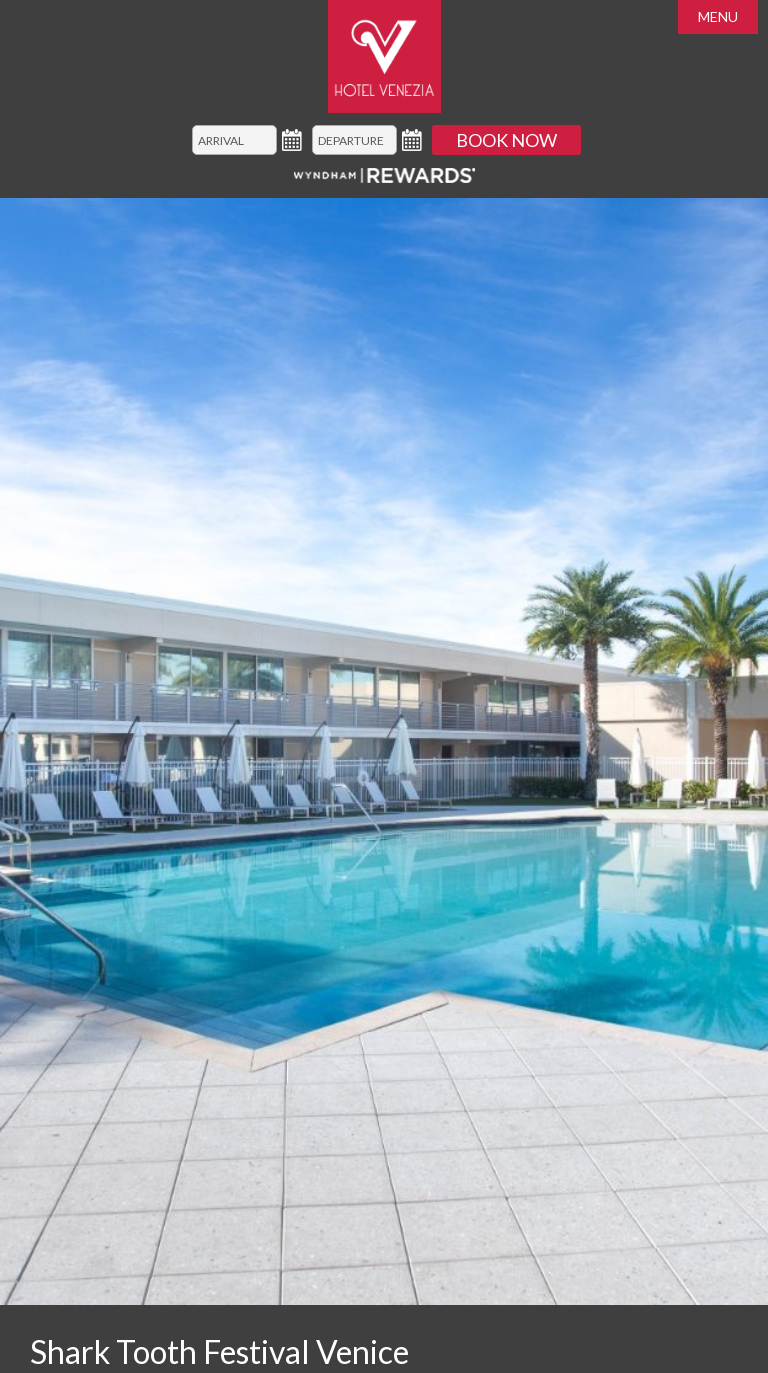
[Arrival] (234, 140)
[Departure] (354, 140)
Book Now (506, 140)
